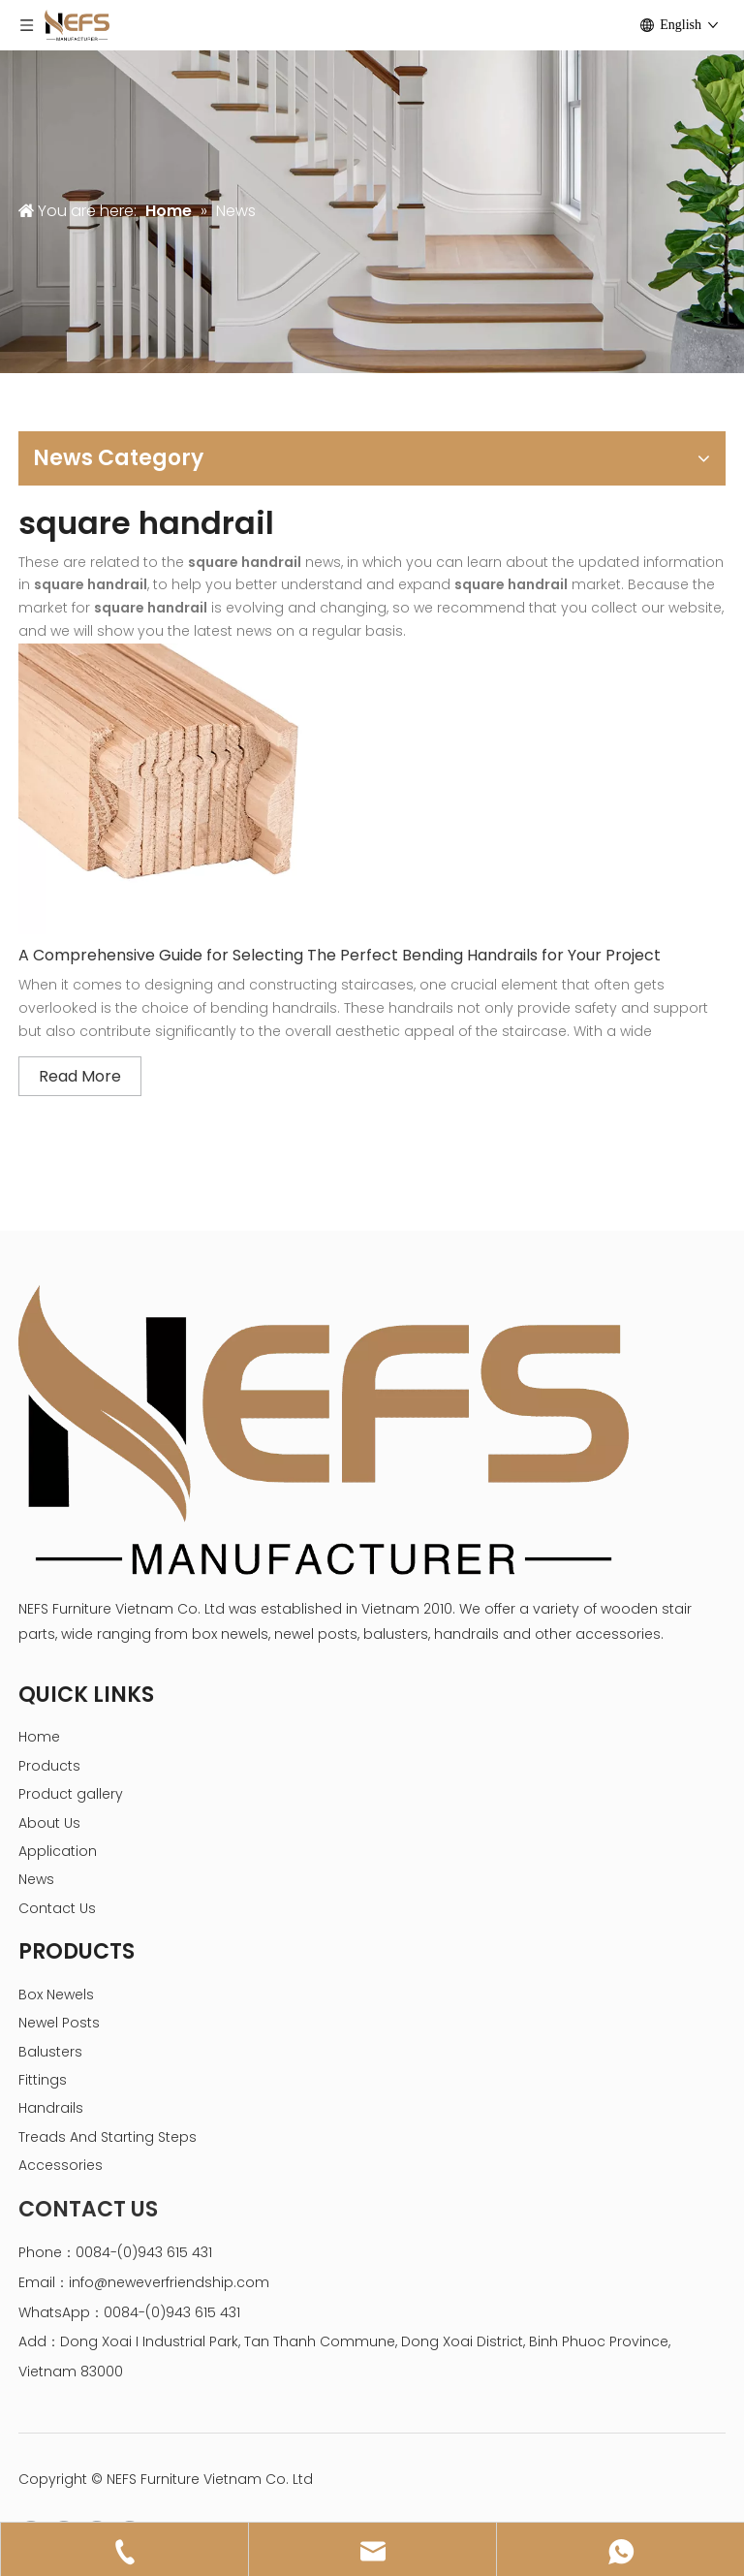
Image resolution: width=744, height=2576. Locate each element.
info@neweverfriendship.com (169, 2282)
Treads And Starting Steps (107, 2137)
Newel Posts (59, 2022)
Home (39, 1736)
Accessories (60, 2165)
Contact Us (57, 1908)
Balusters (50, 2051)
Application (57, 1851)
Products (49, 1765)
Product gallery (70, 1794)
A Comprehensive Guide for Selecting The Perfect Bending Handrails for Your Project (339, 955)
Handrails (50, 2108)
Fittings (42, 2079)
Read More (80, 1076)
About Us (49, 1823)
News (36, 1879)
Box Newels (56, 1994)
